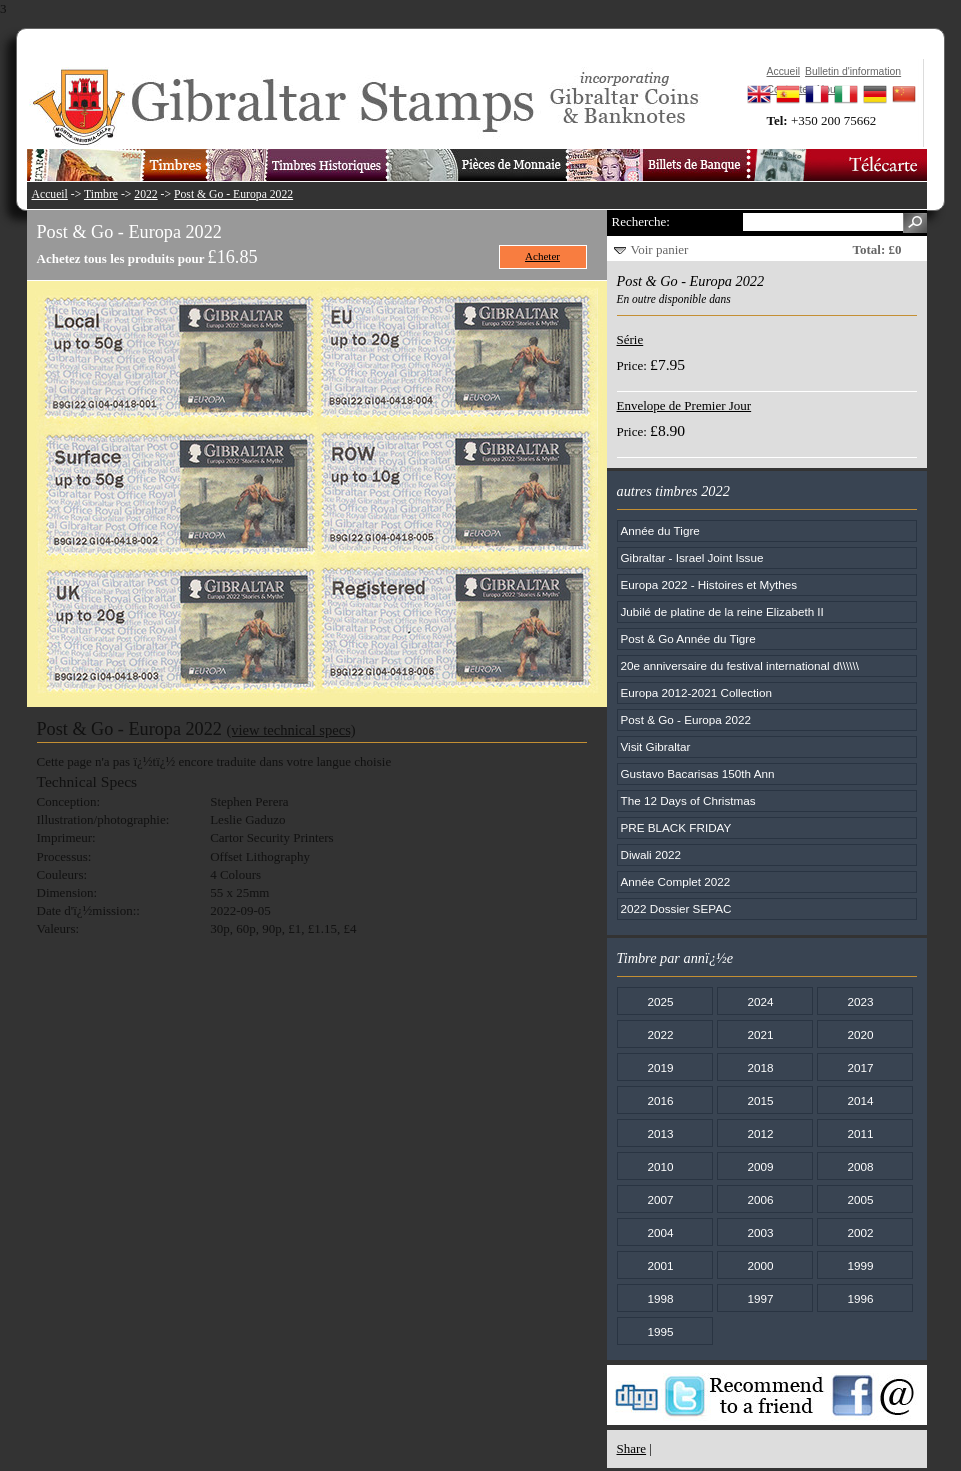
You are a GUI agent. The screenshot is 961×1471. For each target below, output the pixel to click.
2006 (760, 1199)
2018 (760, 1067)
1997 (760, 1298)
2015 (760, 1100)
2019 (660, 1067)
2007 (660, 1199)
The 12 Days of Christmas (688, 800)
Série (630, 339)
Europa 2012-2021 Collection (696, 692)
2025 (660, 1001)
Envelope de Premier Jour (684, 405)
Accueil (50, 194)
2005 (860, 1199)
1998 (660, 1298)
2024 (760, 1001)
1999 (860, 1265)
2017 (860, 1067)
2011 (860, 1133)
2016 (660, 1100)
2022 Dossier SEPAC (676, 908)
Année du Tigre (660, 530)
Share (632, 1448)
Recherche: (641, 221)
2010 (660, 1166)
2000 (760, 1265)
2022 (145, 194)
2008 (860, 1166)
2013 (660, 1133)
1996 (860, 1298)
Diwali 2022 (651, 854)
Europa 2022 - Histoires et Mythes (709, 584)
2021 (760, 1034)
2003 (760, 1232)
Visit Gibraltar (656, 746)
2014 (860, 1100)
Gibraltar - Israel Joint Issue (692, 557)
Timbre (101, 194)
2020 (860, 1034)
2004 (660, 1232)
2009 (760, 1166)
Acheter (542, 256)
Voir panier (660, 249)
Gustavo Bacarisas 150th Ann (698, 773)
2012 (760, 1133)
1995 (660, 1331)
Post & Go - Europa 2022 (233, 194)
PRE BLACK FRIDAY (676, 827)
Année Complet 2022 (676, 881)
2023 (860, 1001)
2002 (860, 1232)
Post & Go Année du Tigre (688, 638)
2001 (660, 1265)
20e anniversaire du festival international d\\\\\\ (740, 665)
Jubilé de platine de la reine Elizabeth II (722, 611)
